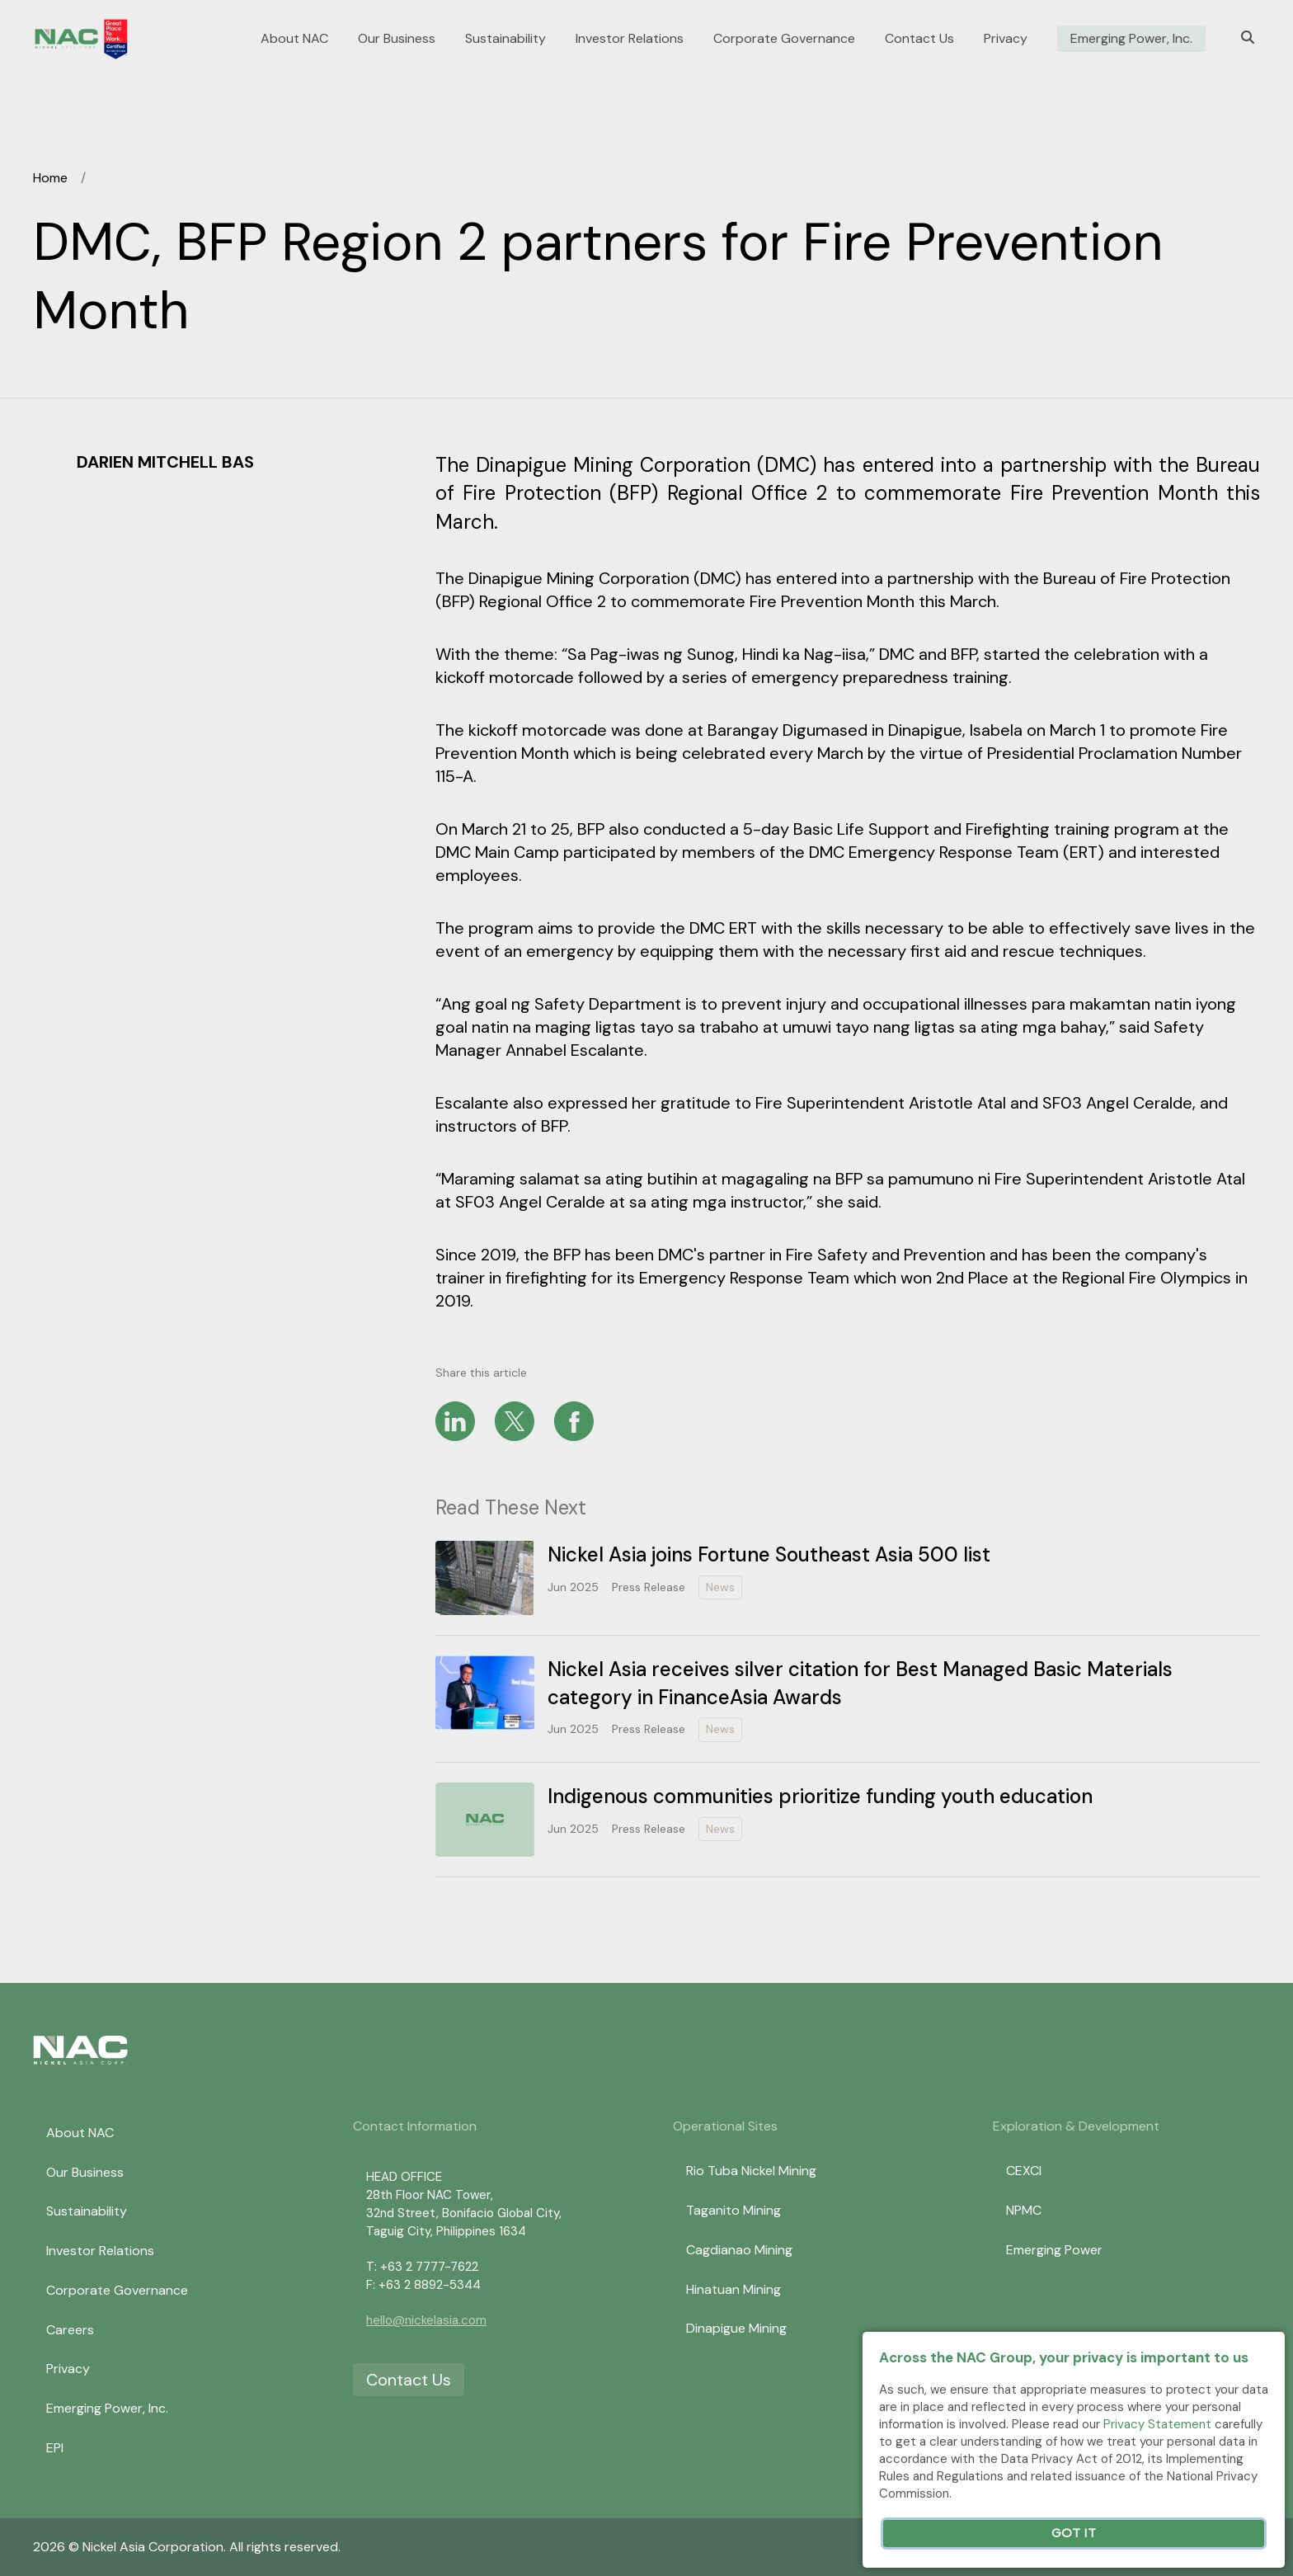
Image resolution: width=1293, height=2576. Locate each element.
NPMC (1023, 2210)
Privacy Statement (1157, 2424)
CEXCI (1023, 2170)
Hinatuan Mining (733, 2289)
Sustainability (505, 38)
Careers (70, 2329)
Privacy (1005, 38)
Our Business (396, 38)
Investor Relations (630, 38)
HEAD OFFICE (404, 2177)
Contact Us (919, 38)
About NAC (294, 38)
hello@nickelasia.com (426, 2320)
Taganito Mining (733, 2210)
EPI (54, 2447)
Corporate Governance (784, 38)
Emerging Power (1054, 2249)
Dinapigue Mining (736, 2328)
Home (50, 177)
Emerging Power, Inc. (1131, 38)
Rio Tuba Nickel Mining (751, 2170)
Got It (1073, 2533)
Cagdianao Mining (739, 2249)
